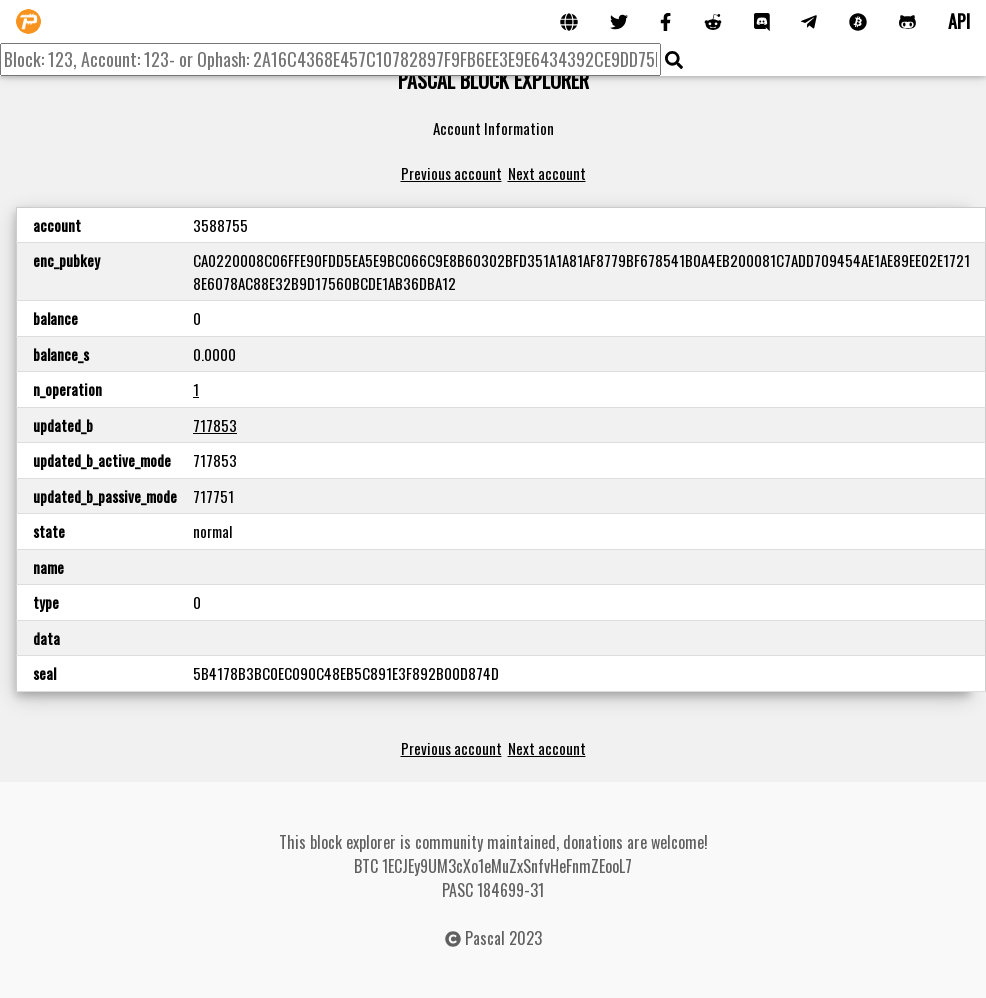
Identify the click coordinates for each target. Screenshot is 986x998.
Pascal (485, 938)
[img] (674, 60)
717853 (215, 425)
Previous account (451, 173)
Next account (547, 173)
